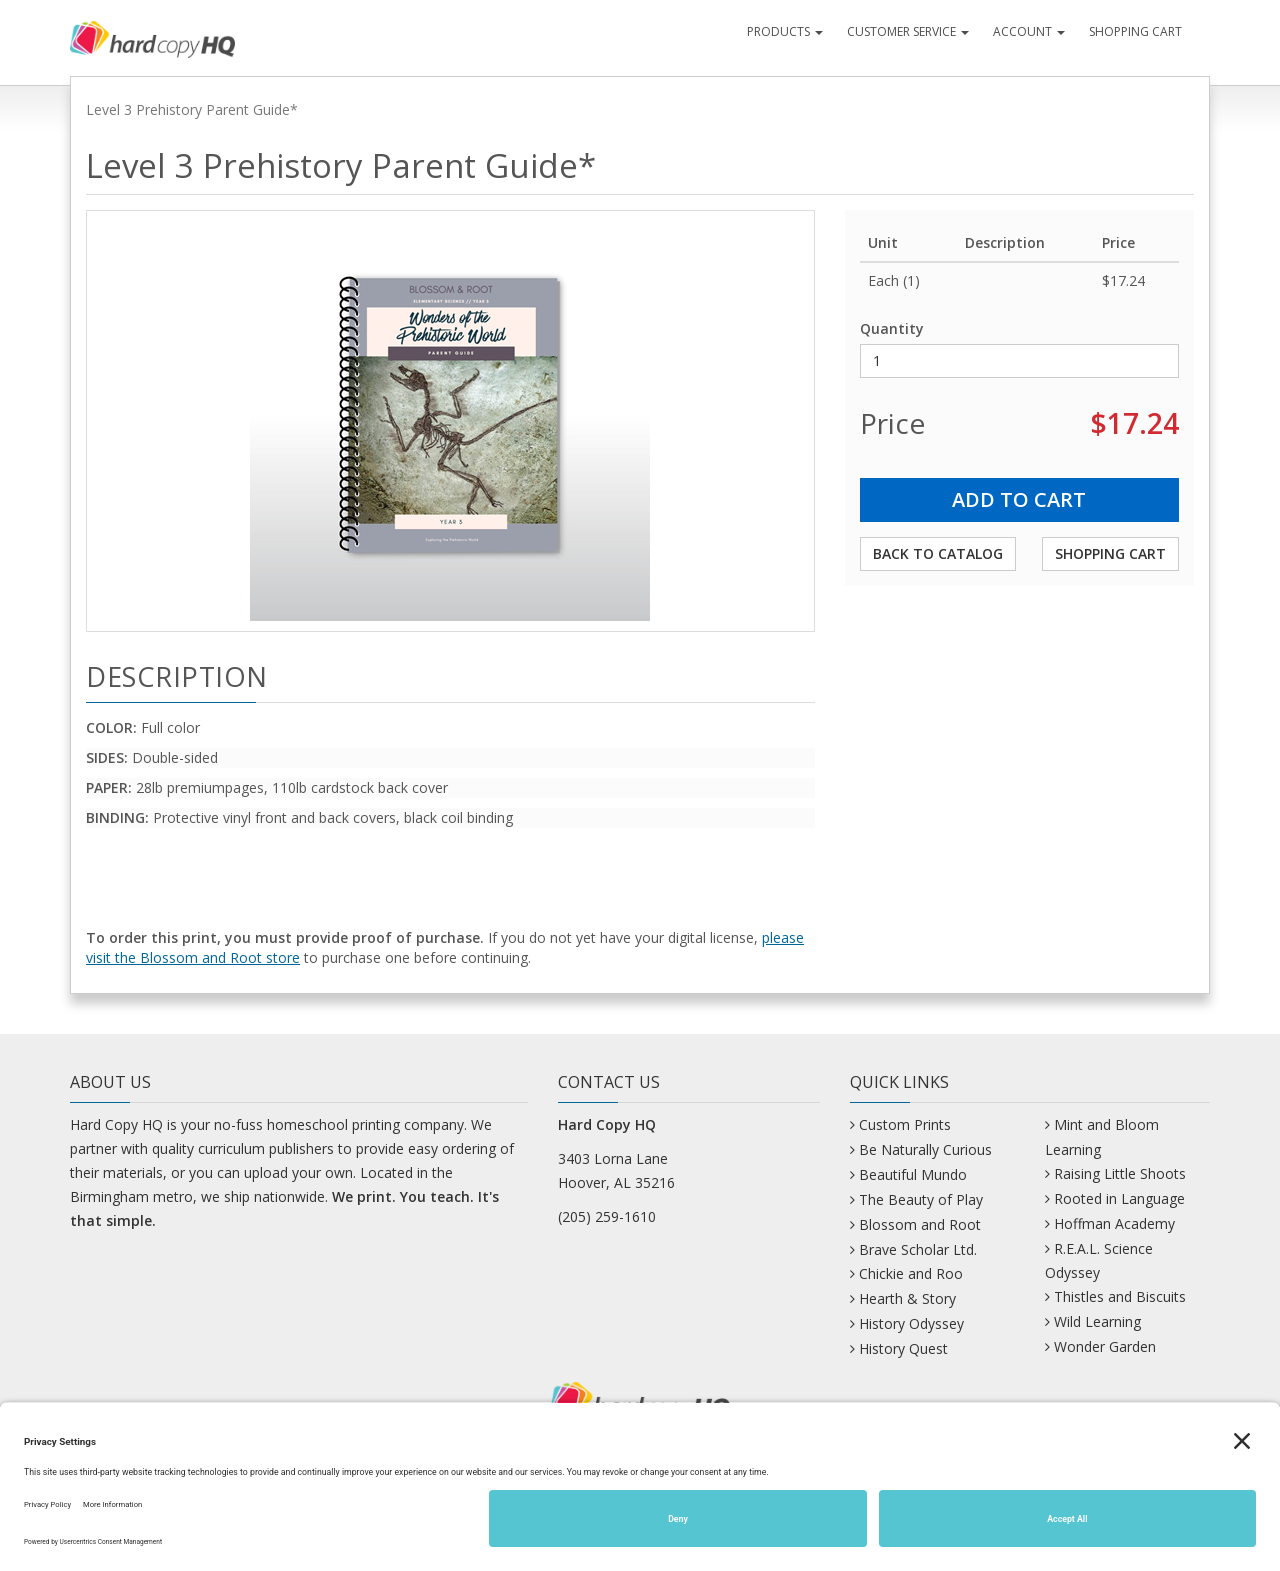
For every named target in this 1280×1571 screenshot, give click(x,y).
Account (1029, 31)
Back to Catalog (938, 553)
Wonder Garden (1105, 1346)
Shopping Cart (1135, 31)
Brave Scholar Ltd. (918, 1249)
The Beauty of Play (921, 1199)
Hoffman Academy (1114, 1223)
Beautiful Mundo (913, 1174)
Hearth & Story (907, 1298)
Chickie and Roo (911, 1273)
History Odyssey (911, 1323)
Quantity (892, 328)
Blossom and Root (920, 1224)
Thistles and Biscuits (1120, 1296)
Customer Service (908, 31)
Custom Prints (905, 1124)
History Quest (903, 1348)
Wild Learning (1097, 1321)
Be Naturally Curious (925, 1149)
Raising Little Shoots (1120, 1173)
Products (785, 31)
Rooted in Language (1119, 1198)
